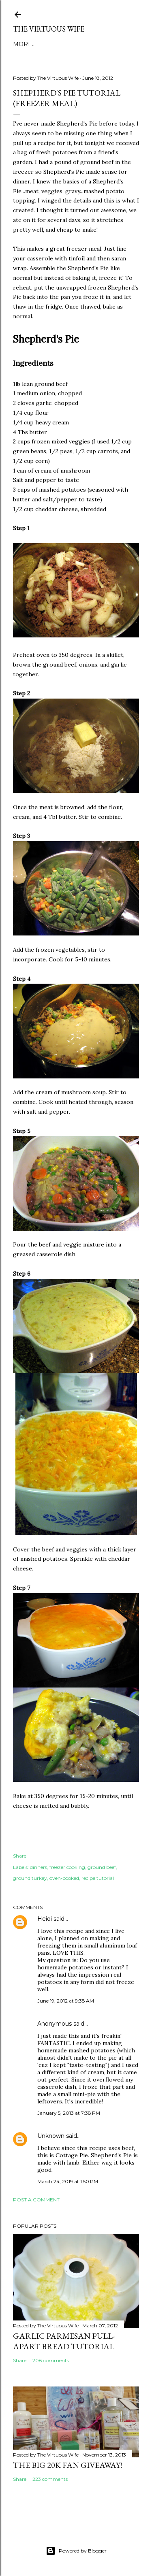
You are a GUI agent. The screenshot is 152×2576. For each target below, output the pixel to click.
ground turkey (30, 1878)
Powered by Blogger (76, 2551)
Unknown (50, 2135)
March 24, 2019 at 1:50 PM (67, 2181)
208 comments (50, 2360)
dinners (38, 1867)
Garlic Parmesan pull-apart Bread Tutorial (64, 2341)
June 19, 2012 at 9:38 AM (65, 2001)
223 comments (50, 2479)
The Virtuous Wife (48, 29)
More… (24, 44)
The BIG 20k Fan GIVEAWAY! (67, 2465)
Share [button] (19, 1856)
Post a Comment (36, 2200)
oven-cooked (64, 1878)
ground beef (102, 1867)
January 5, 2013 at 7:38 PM (68, 2113)
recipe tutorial (97, 1878)
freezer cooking (67, 1867)
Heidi (44, 1918)
